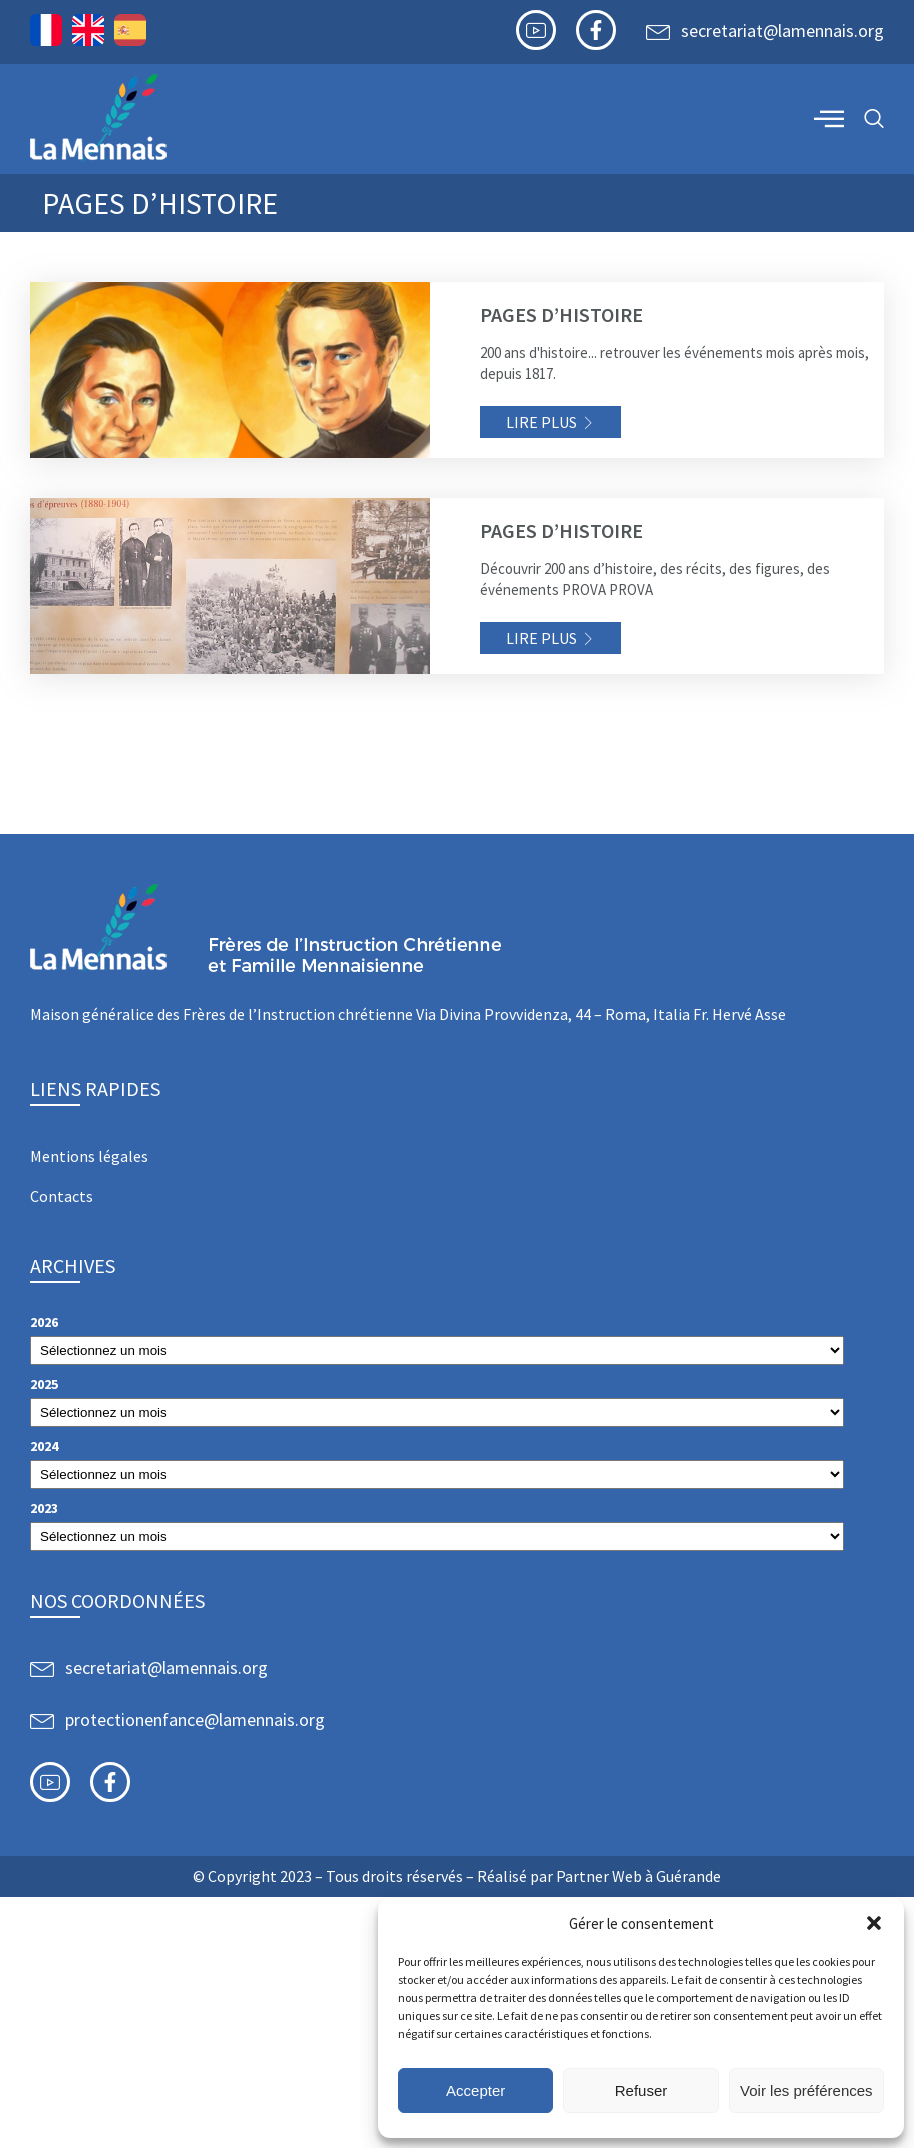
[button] (874, 1923)
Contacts (61, 1196)
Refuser (641, 2090)
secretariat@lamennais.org (782, 30)
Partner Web (599, 1876)
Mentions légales (89, 1156)
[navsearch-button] (874, 119)
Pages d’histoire (561, 314)
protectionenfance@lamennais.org (195, 1719)
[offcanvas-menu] (829, 118)
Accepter (475, 2090)
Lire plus (541, 422)
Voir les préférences (806, 2090)
